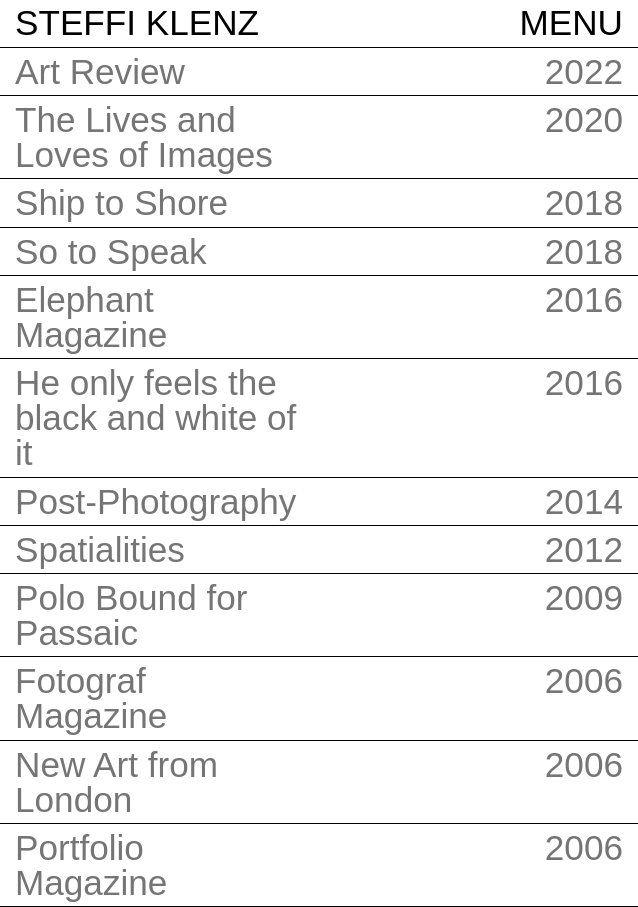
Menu (571, 22)
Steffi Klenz (137, 22)
